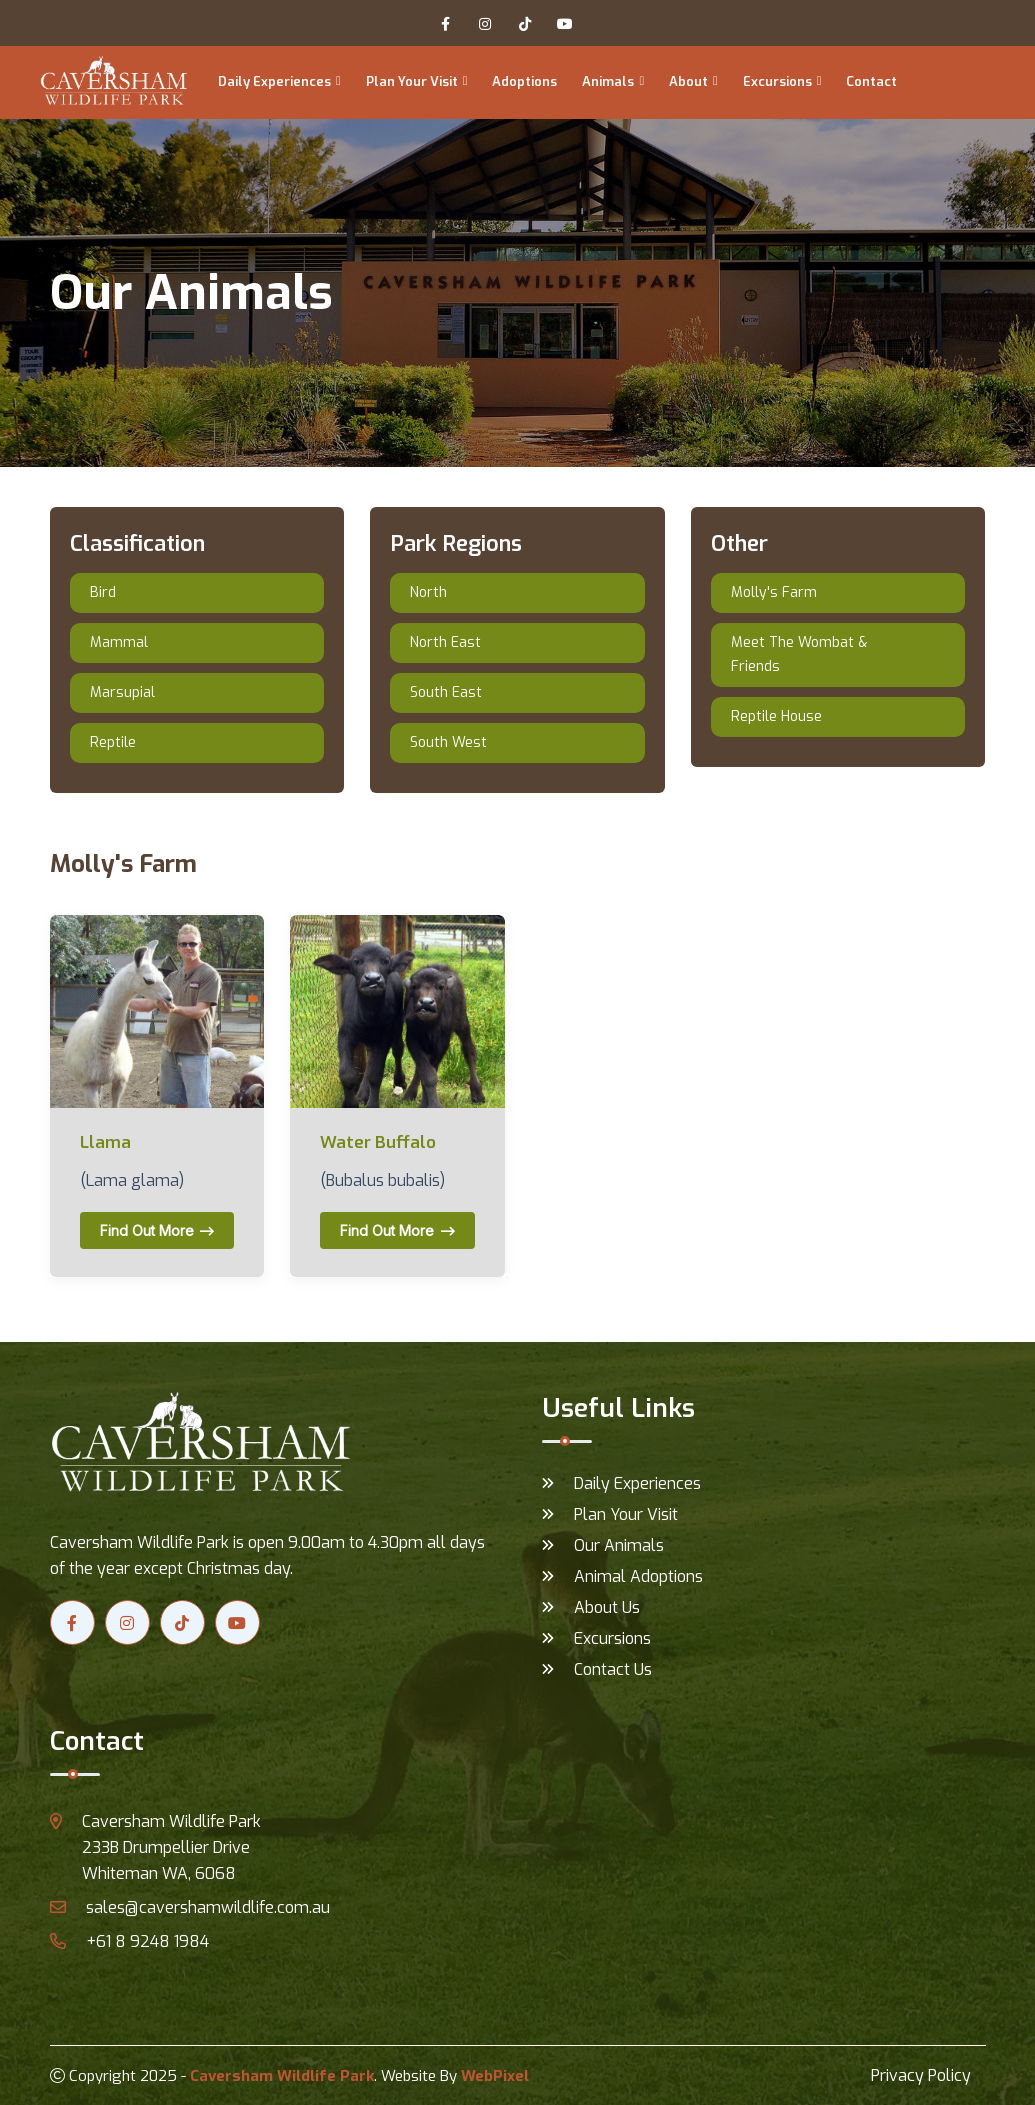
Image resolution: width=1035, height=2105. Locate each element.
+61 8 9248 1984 (129, 1941)
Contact (871, 81)
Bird (103, 592)
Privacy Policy (921, 2075)
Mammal (119, 642)
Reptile (113, 742)
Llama (105, 1143)
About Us (607, 1607)
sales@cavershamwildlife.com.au (190, 1907)
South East (446, 692)
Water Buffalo (378, 1143)
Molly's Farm (774, 592)
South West (448, 742)
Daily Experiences (274, 81)
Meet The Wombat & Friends (799, 654)
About (688, 81)
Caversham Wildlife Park (282, 2076)
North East (445, 642)
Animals (608, 81)
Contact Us (613, 1669)
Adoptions (524, 81)
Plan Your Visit (412, 81)
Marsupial (122, 692)
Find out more (157, 1230)
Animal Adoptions (638, 1576)
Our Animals (619, 1545)
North (428, 592)
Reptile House (776, 716)
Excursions (777, 81)
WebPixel (495, 2076)
